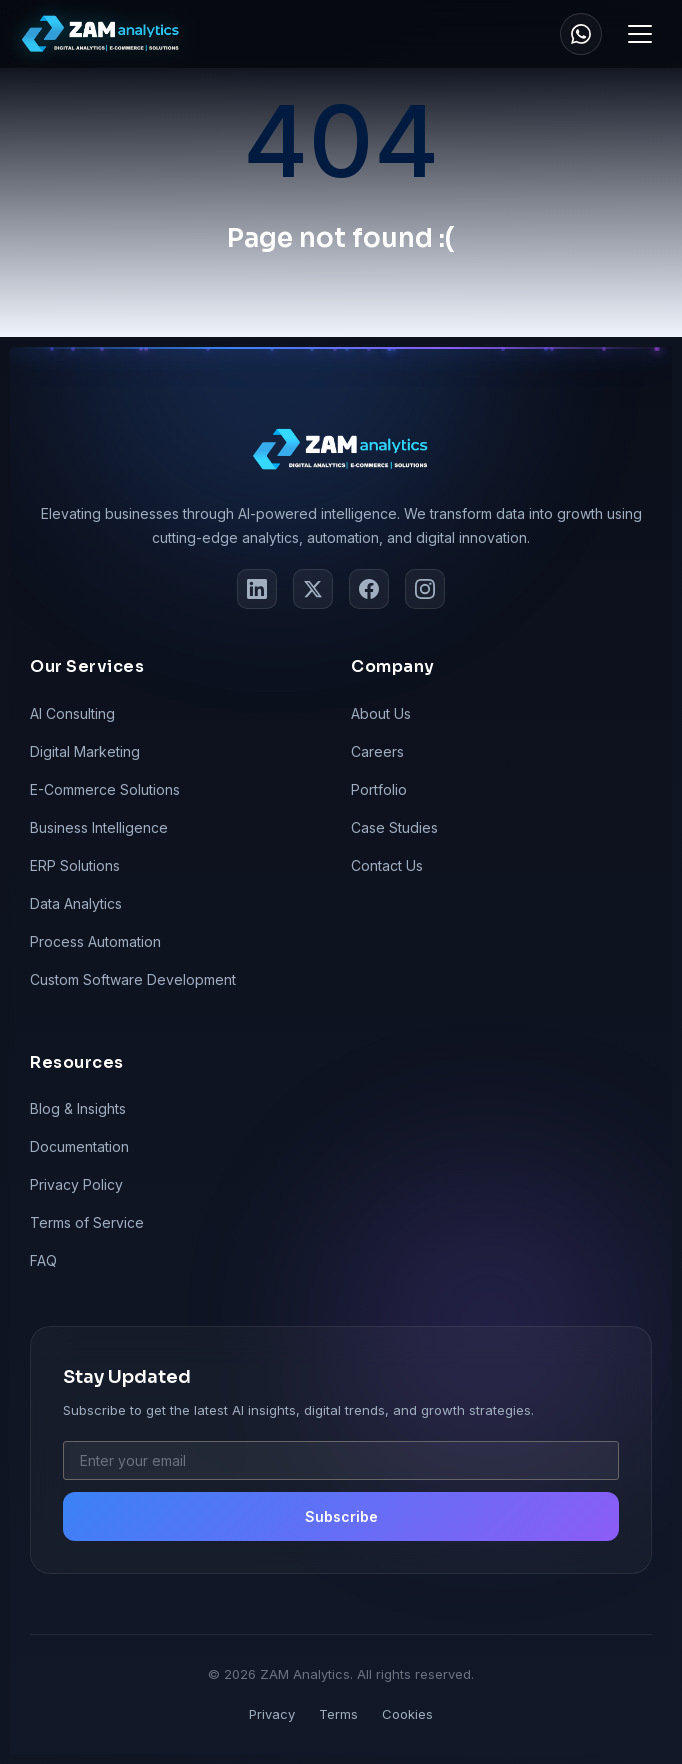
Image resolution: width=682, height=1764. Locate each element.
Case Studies (394, 827)
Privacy (272, 1714)
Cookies (407, 1714)
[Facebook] (369, 589)
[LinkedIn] (257, 589)
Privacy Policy (76, 1184)
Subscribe (341, 1516)
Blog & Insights (78, 1108)
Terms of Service (87, 1222)
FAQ (43, 1260)
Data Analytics (76, 903)
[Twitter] (313, 589)
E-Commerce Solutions (105, 789)
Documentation (79, 1146)
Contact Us (387, 865)
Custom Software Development (133, 979)
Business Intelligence (99, 827)
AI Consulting (72, 713)
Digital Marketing (85, 751)
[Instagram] (425, 589)
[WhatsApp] (581, 34)
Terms (338, 1714)
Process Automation (95, 941)
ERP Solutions (75, 865)
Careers (377, 751)
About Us (381, 713)
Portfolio (379, 789)
